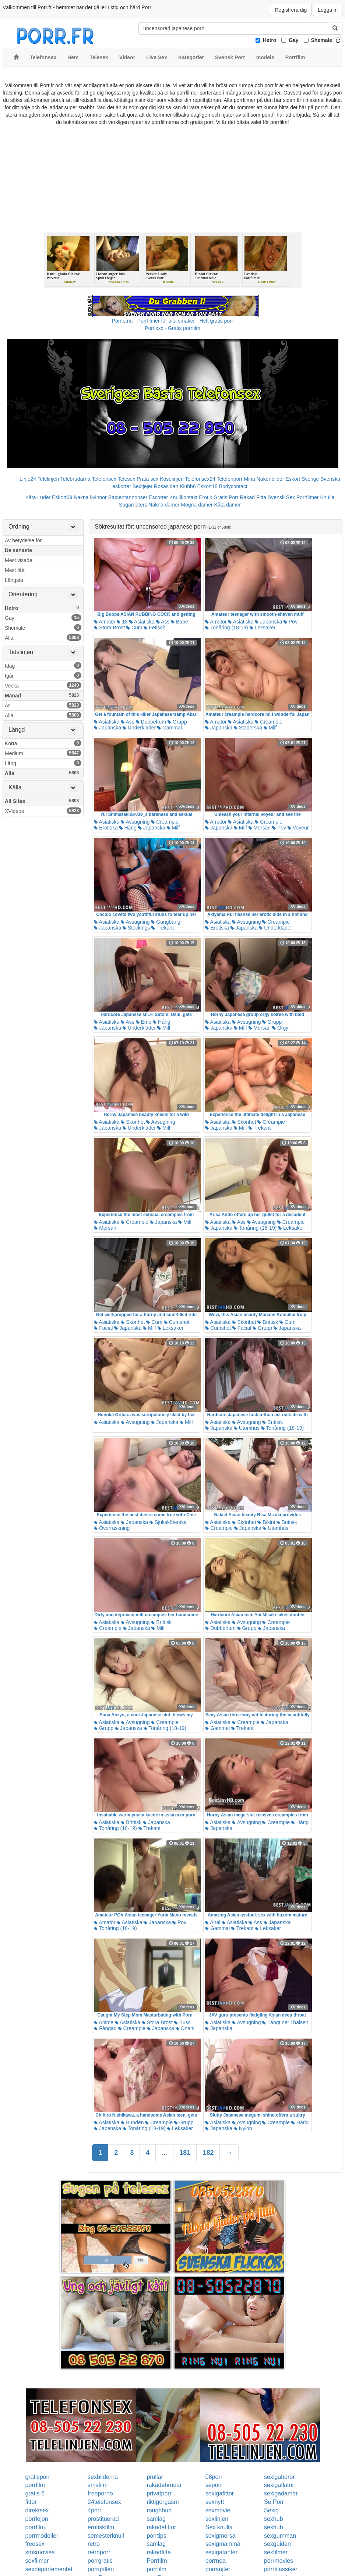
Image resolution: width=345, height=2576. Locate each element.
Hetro (270, 40)
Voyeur (298, 828)
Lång (43, 763)
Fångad (105, 2028)
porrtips (156, 2536)
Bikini (266, 1522)
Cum (134, 627)
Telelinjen (48, 479)
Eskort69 (62, 497)
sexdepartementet (49, 2569)
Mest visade (18, 560)
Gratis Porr (226, 497)
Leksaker (263, 627)
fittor (31, 2502)
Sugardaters (133, 505)
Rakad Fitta (253, 497)
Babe (179, 622)
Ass (162, 622)
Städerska (248, 728)
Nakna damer (163, 505)
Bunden (132, 2122)
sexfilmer (276, 2552)
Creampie (268, 722)
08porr (213, 2477)
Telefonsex (104, 479)
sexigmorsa (220, 2536)
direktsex (37, 2510)
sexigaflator (279, 2485)
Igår (43, 675)
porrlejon (36, 2519)
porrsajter (217, 2569)
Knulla (327, 497)
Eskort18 (207, 486)
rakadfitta (159, 2552)
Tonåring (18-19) (226, 627)
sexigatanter (221, 2552)
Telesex (126, 479)
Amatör (104, 622)
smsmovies (40, 2552)
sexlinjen (216, 2519)
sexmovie (217, 2510)
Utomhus (247, 1428)
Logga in (328, 10)
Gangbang (165, 922)
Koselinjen (172, 479)
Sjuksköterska (168, 1522)
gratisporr (37, 2477)
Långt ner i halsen (285, 2022)
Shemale (321, 40)
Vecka (43, 685)
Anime (103, 2022)
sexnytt (214, 2502)
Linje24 (28, 479)
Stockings (136, 928)
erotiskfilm (101, 2527)
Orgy (280, 1028)
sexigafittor (219, 2493)
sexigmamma (222, 2544)
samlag (156, 2519)
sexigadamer (281, 2493)
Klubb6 (188, 486)
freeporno (100, 2493)
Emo (144, 1022)
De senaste (18, 550)
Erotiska (105, 828)
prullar (155, 2477)
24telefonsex (104, 2502)
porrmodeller (42, 2536)
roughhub (159, 2510)
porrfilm (35, 2485)
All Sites (43, 800)
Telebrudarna (75, 479)
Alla (43, 637)
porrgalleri (101, 2569)
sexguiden (277, 2544)
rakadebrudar (164, 2485)
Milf (270, 728)
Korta (43, 743)
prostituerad (103, 2519)
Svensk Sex (281, 497)
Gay (293, 40)
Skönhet (133, 1122)
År (43, 705)
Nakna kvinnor (90, 497)
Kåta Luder (38, 497)
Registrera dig (291, 10)
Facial (103, 1328)
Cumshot (177, 1322)
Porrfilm (157, 2561)
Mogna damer (196, 505)
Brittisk (267, 1322)
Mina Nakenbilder (264, 479)
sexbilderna (103, 2477)
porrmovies (278, 2561)
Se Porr (274, 2502)
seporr (213, 2485)
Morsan (260, 828)
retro (94, 2544)
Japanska (268, 622)
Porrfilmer (307, 497)
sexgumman (280, 2536)
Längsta (14, 580)
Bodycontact (233, 486)
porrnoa (215, 2561)
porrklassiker (281, 2569)
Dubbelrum (151, 722)
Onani (185, 2028)
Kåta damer (227, 505)
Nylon (243, 2128)
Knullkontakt (183, 497)
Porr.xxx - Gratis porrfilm (172, 328)
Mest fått (15, 570)
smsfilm (98, 2485)
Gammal (169, 728)
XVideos (43, 810)
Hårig (128, 828)
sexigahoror (279, 2477)
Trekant (162, 928)
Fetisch (154, 627)
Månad (43, 695)
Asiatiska (142, 622)
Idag (43, 665)
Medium (43, 753)
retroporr (99, 2552)
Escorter (158, 497)
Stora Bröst (109, 627)
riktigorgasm (163, 2502)
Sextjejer (142, 486)
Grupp (177, 722)
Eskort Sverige (302, 479)
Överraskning (112, 1528)
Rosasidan (166, 486)
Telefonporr (230, 479)
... (164, 2152)
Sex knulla (219, 2527)
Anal (212, 1922)
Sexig (271, 2510)
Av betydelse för (23, 540)
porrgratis (100, 2561)
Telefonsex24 (200, 479)
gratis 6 (35, 2493)
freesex (35, 2544)
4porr (94, 2510)
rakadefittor (161, 2527)
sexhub (273, 2519)
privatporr (159, 2493)
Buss (182, 2022)
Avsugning (135, 822)
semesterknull (106, 2536)
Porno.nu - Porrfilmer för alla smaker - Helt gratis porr (172, 321)
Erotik (205, 497)
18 (122, 622)
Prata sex (147, 479)
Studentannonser (128, 497)
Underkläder (139, 728)
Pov (291, 622)
